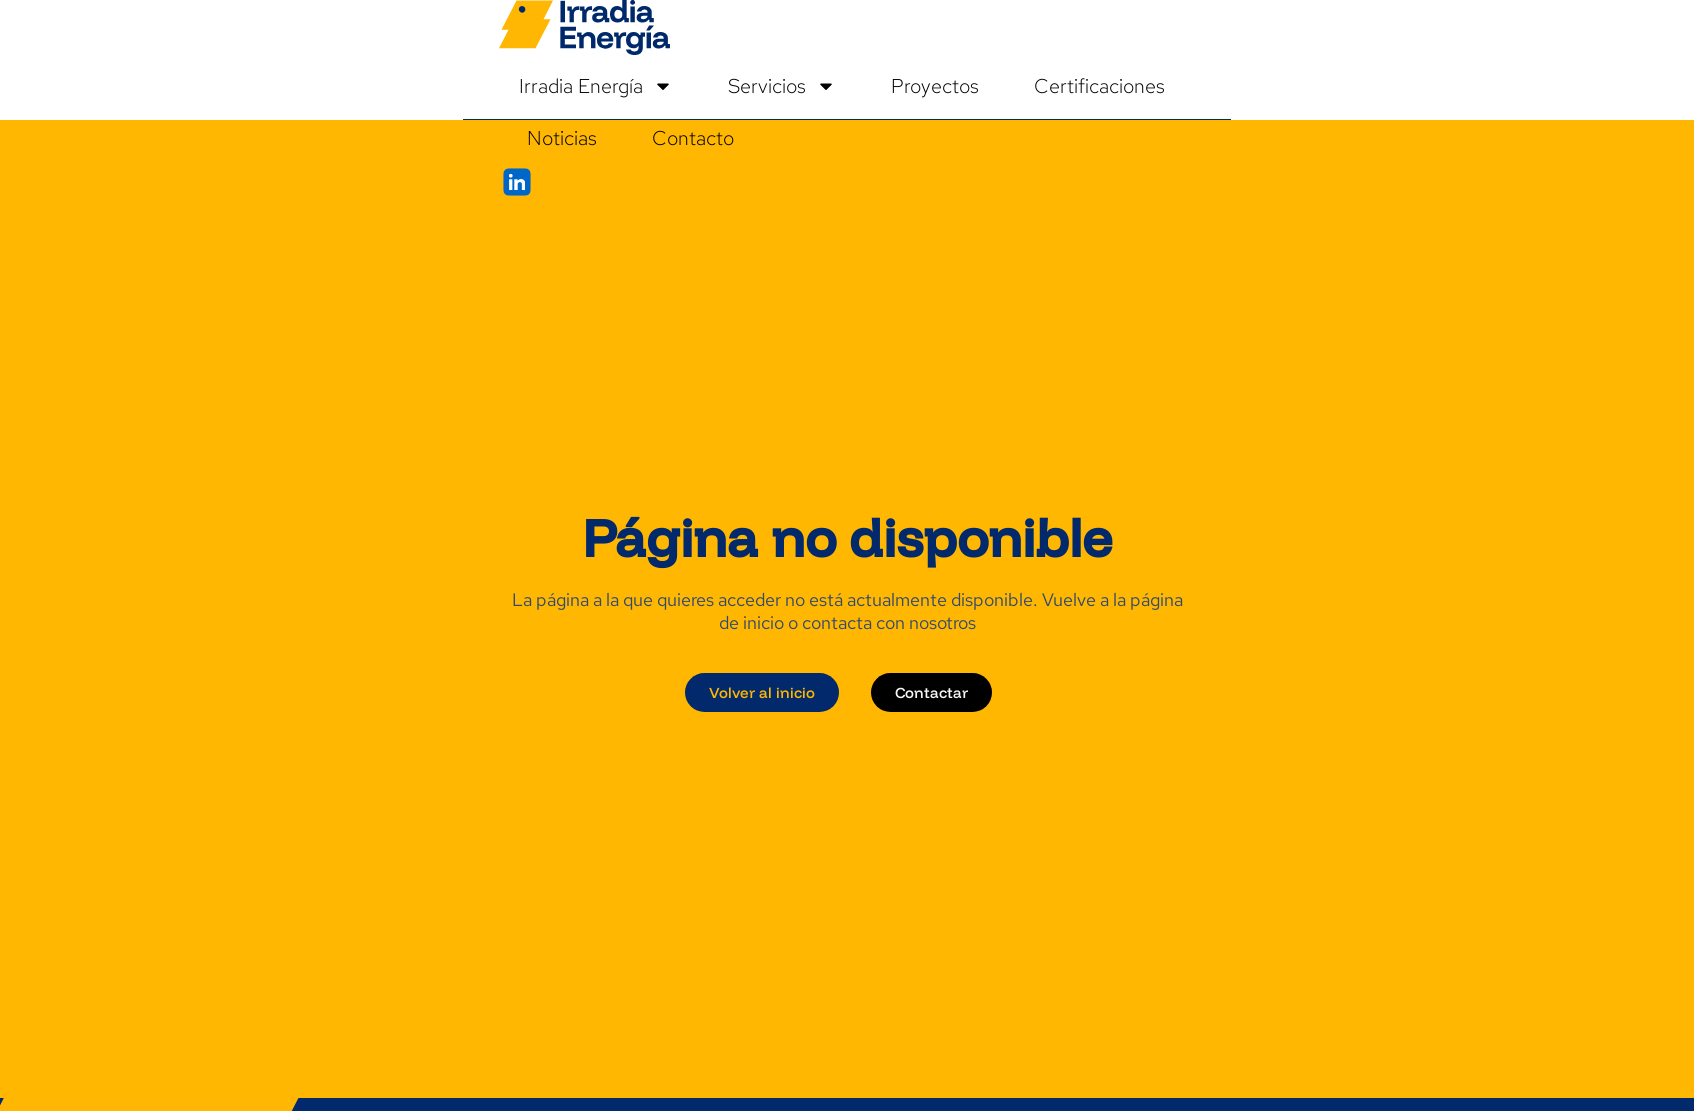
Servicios (782, 86)
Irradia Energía (596, 86)
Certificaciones (1099, 86)
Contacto (693, 138)
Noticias (562, 138)
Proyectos (935, 86)
